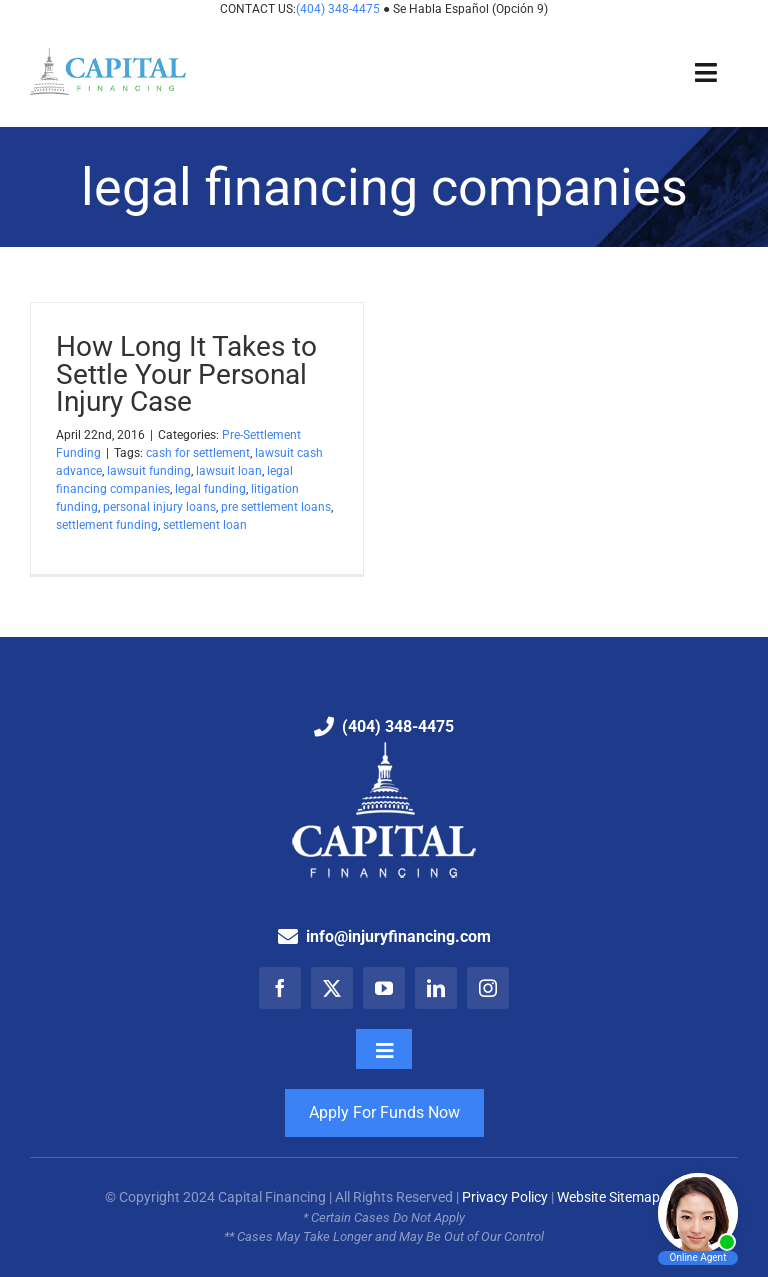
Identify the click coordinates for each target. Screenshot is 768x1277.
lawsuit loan (229, 471)
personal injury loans (159, 507)
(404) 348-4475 (339, 9)
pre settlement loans (276, 507)
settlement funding (107, 525)
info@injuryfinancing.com (398, 936)
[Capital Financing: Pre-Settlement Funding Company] (108, 55)
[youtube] (384, 988)
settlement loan (205, 525)
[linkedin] (436, 988)
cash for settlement (198, 453)
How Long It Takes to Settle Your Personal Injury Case (186, 374)
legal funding (210, 489)
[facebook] (280, 988)
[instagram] (488, 988)
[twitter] (332, 988)
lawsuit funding (149, 471)
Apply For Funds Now (384, 1112)
